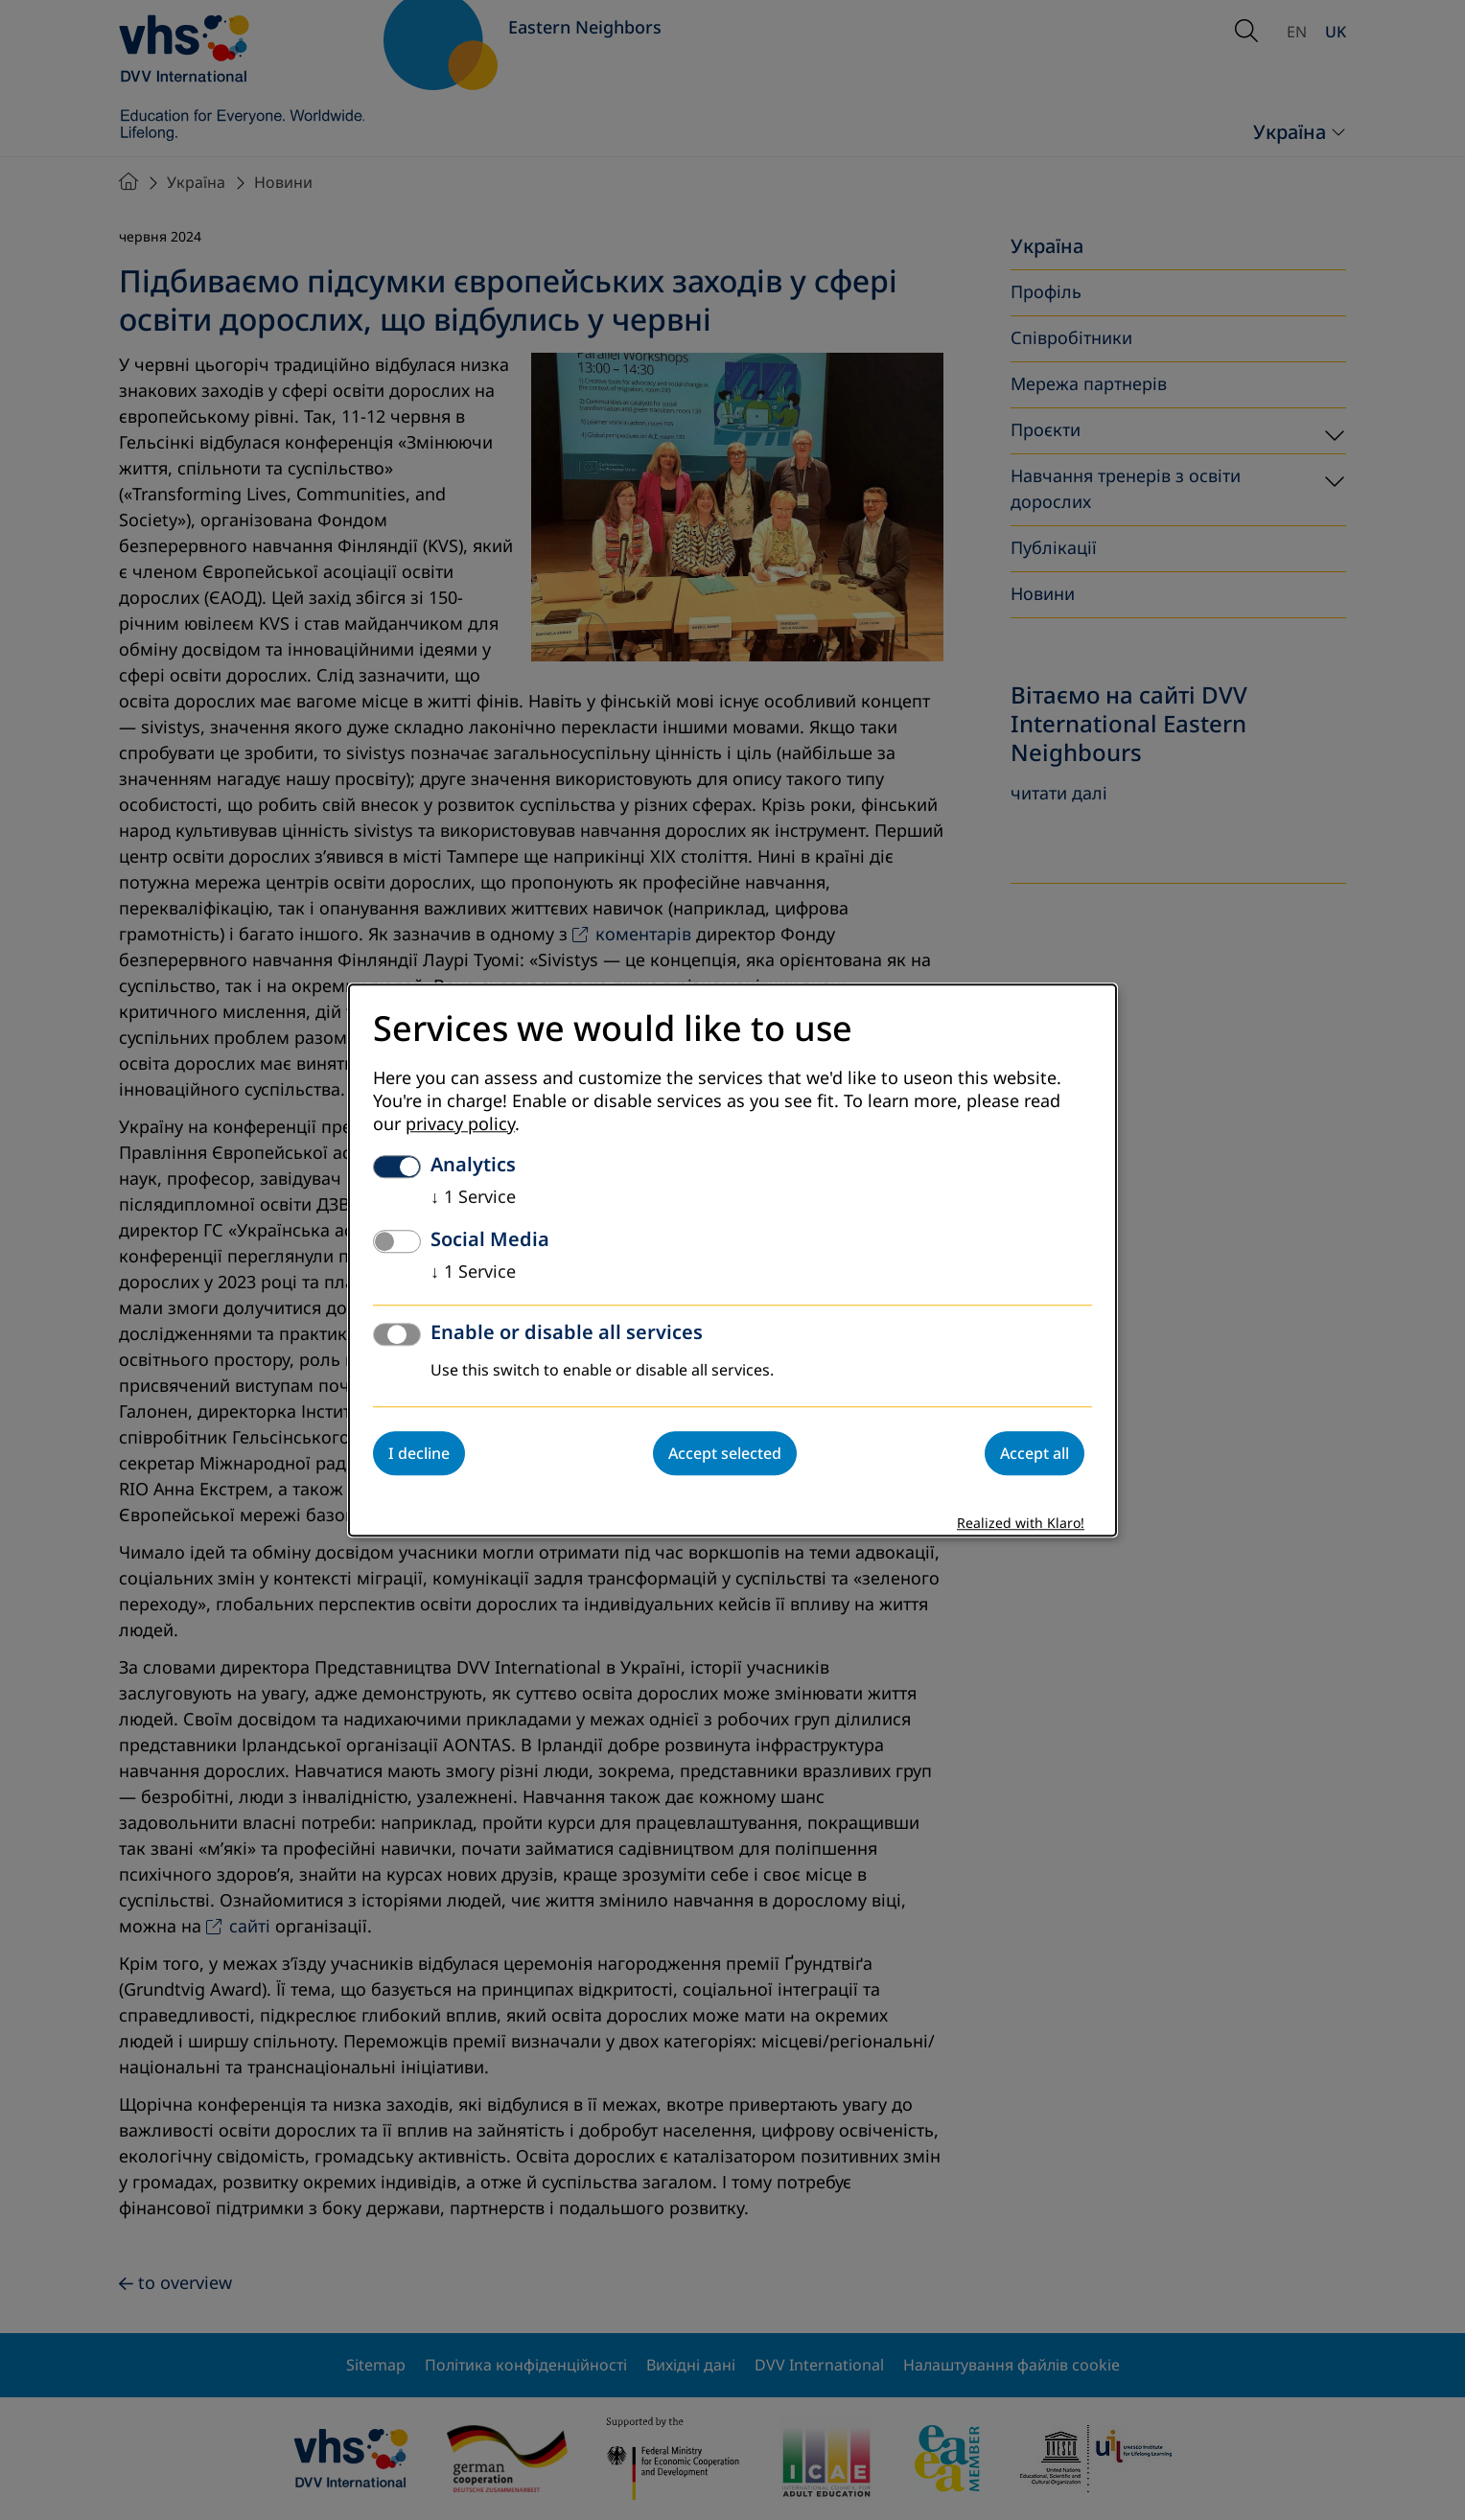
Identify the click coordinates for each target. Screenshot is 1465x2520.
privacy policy (460, 1124)
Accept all (1034, 1453)
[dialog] (732, 1260)
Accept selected (724, 1453)
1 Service (473, 1197)
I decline (419, 1453)
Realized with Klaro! (1020, 1524)
